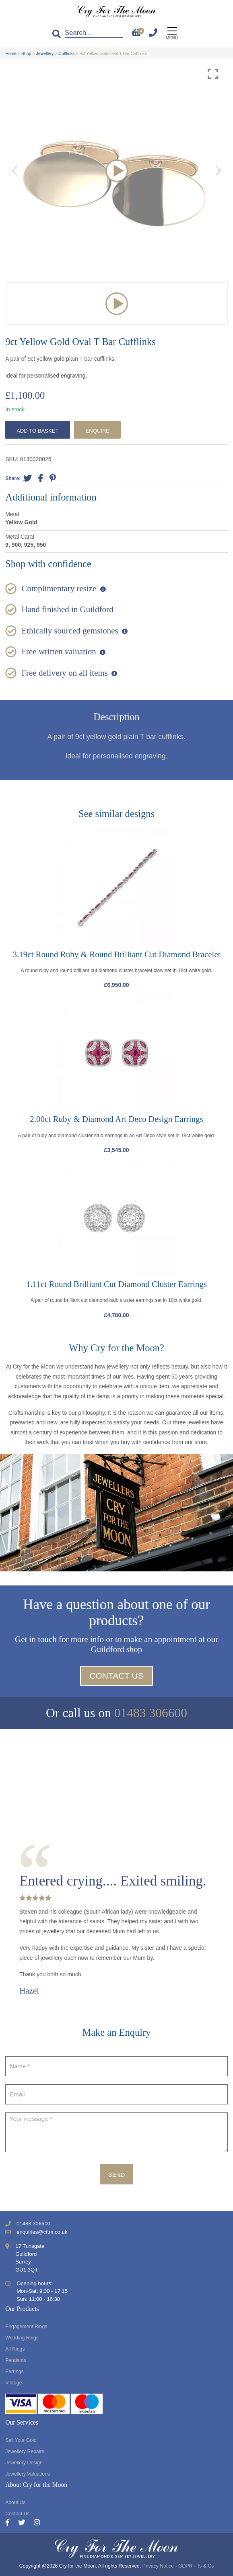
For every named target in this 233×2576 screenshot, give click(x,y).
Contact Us (116, 1675)
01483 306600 (150, 1713)
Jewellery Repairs (24, 2451)
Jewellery (45, 53)
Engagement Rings (26, 2326)
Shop (26, 53)
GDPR (185, 2566)
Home (10, 53)
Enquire (97, 431)
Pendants (15, 2360)
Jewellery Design (24, 2463)
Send (116, 2174)
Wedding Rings (22, 2338)
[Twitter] (26, 2523)
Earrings (14, 2371)
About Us (15, 2502)
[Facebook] (11, 2523)
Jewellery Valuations (27, 2474)
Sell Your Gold (21, 2440)
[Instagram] (37, 2523)
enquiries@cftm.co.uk (41, 2232)
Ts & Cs (205, 2566)
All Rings (15, 2349)
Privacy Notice (158, 2566)
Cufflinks (66, 53)
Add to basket (37, 431)
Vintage (13, 2383)
